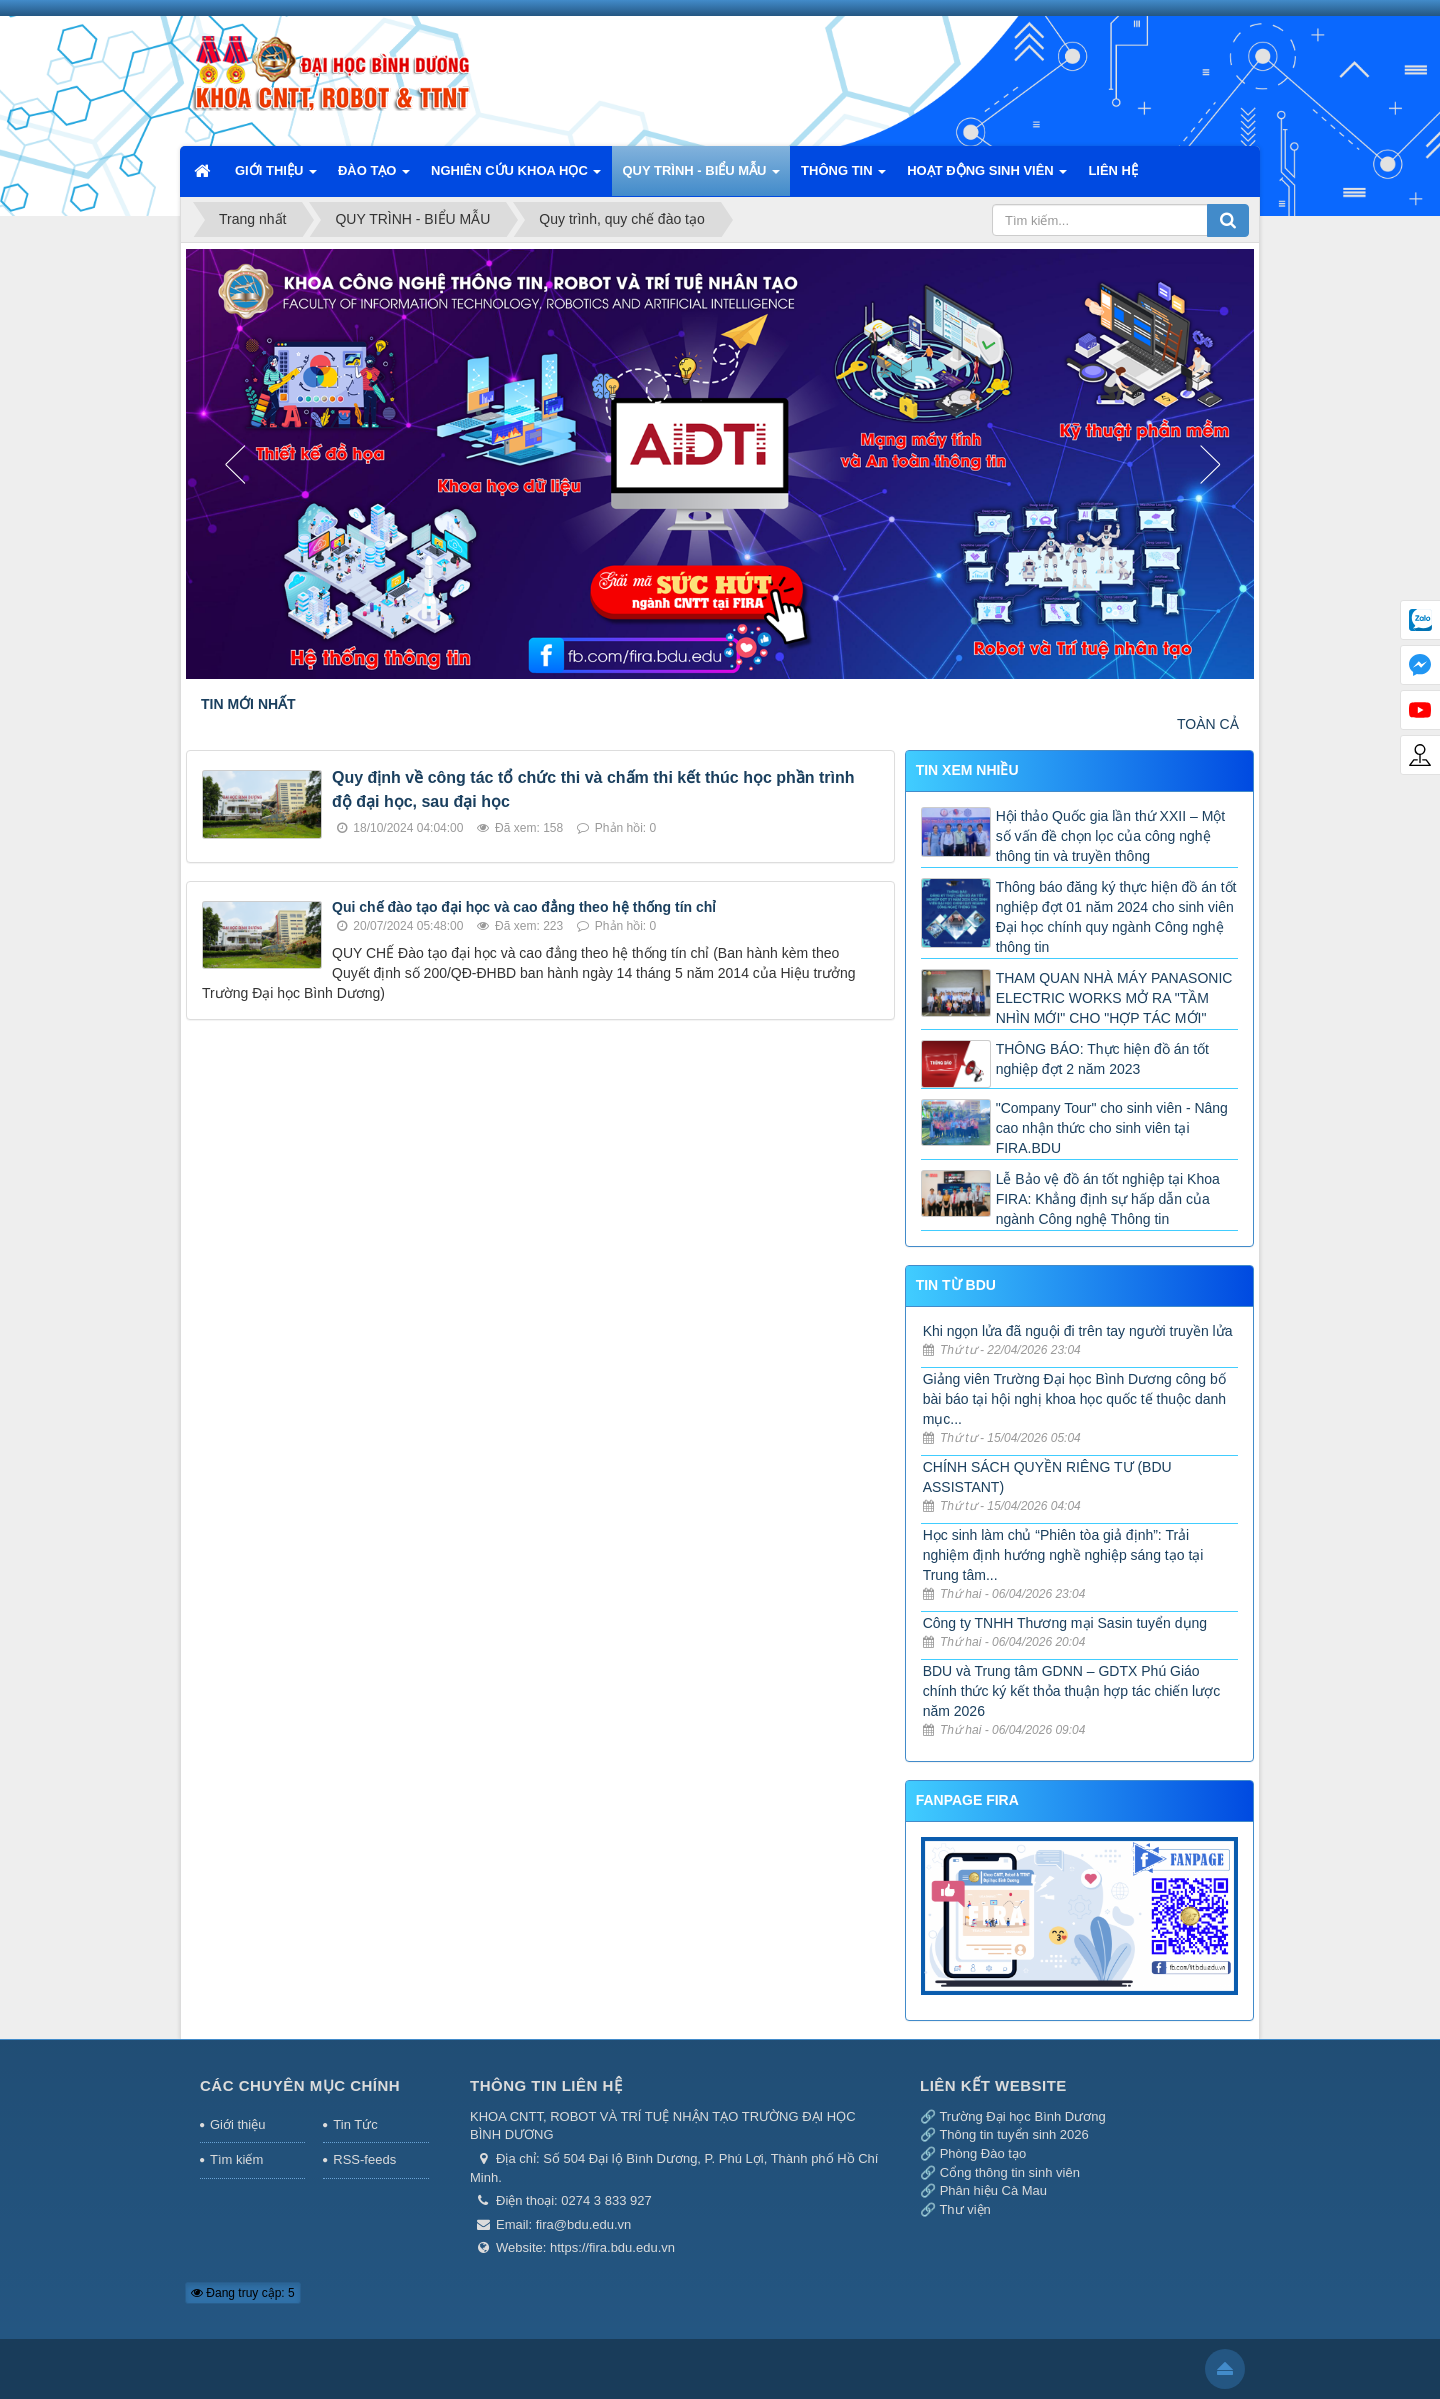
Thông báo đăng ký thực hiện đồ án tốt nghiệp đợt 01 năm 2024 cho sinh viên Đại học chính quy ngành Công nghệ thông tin (1116, 917)
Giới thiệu (237, 2124)
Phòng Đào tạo (983, 2153)
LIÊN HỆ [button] (1113, 170)
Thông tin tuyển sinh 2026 (1013, 2134)
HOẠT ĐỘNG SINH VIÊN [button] (987, 176)
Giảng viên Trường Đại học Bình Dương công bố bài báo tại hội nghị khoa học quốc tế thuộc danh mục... (1074, 1399)
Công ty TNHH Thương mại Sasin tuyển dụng (1065, 1623)
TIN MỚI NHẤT (248, 704)
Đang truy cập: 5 (243, 2293)
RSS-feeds (364, 2159)
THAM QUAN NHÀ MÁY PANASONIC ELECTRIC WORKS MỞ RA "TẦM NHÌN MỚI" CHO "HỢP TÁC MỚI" (1114, 998)
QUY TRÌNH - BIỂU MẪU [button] (701, 176)
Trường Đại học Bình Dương (1022, 2116)
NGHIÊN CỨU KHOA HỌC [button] (516, 176)
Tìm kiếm (236, 2159)
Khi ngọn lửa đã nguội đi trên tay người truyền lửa (1078, 1331)
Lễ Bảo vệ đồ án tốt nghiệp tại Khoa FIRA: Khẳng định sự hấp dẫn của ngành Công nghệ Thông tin (1108, 1199)
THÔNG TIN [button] (843, 176)
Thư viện (964, 2209)
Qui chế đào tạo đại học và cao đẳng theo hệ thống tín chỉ (524, 907)
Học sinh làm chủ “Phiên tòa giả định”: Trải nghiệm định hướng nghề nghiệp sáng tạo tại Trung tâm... (1063, 1555)
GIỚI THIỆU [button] (276, 176)
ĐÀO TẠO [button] (374, 176)
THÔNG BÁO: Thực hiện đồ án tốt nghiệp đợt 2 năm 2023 (1102, 1059)
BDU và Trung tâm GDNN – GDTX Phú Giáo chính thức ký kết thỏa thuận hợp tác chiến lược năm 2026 (1072, 1691)
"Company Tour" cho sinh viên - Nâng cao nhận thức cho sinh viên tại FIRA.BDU (1112, 1128)
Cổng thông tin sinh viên (1010, 2172)
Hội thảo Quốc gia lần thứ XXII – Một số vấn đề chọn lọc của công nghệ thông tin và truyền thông (1111, 836)
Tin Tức (355, 2124)
